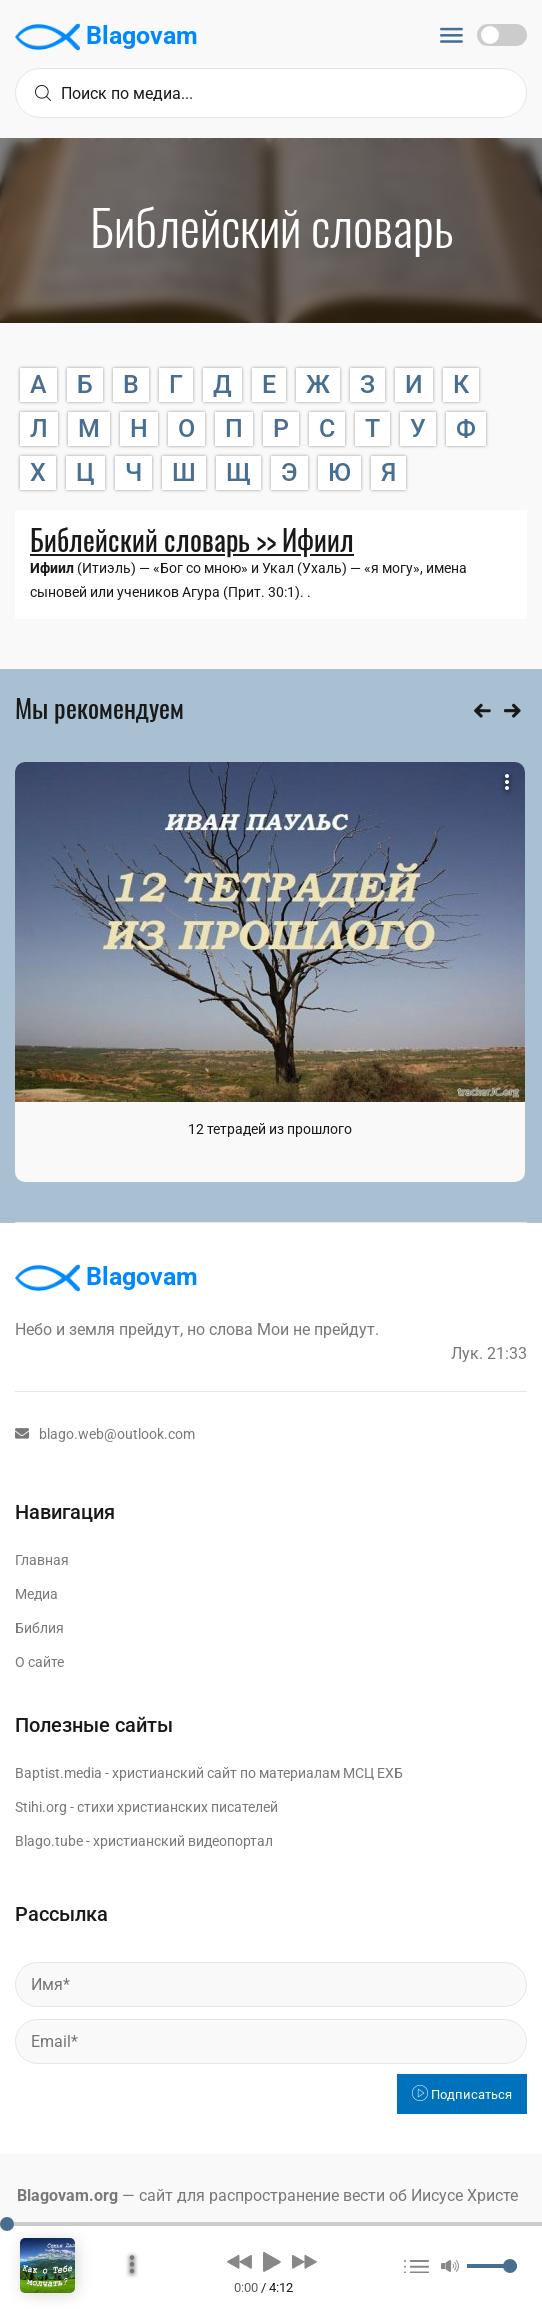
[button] (239, 2261)
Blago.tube (49, 1841)
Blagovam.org (67, 2195)
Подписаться (462, 2094)
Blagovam (106, 37)
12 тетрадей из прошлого (270, 1129)
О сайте (39, 1662)
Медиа (36, 1594)
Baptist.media (58, 1773)
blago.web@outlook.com (105, 1434)
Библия (39, 1628)
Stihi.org (41, 1807)
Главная (42, 1560)
